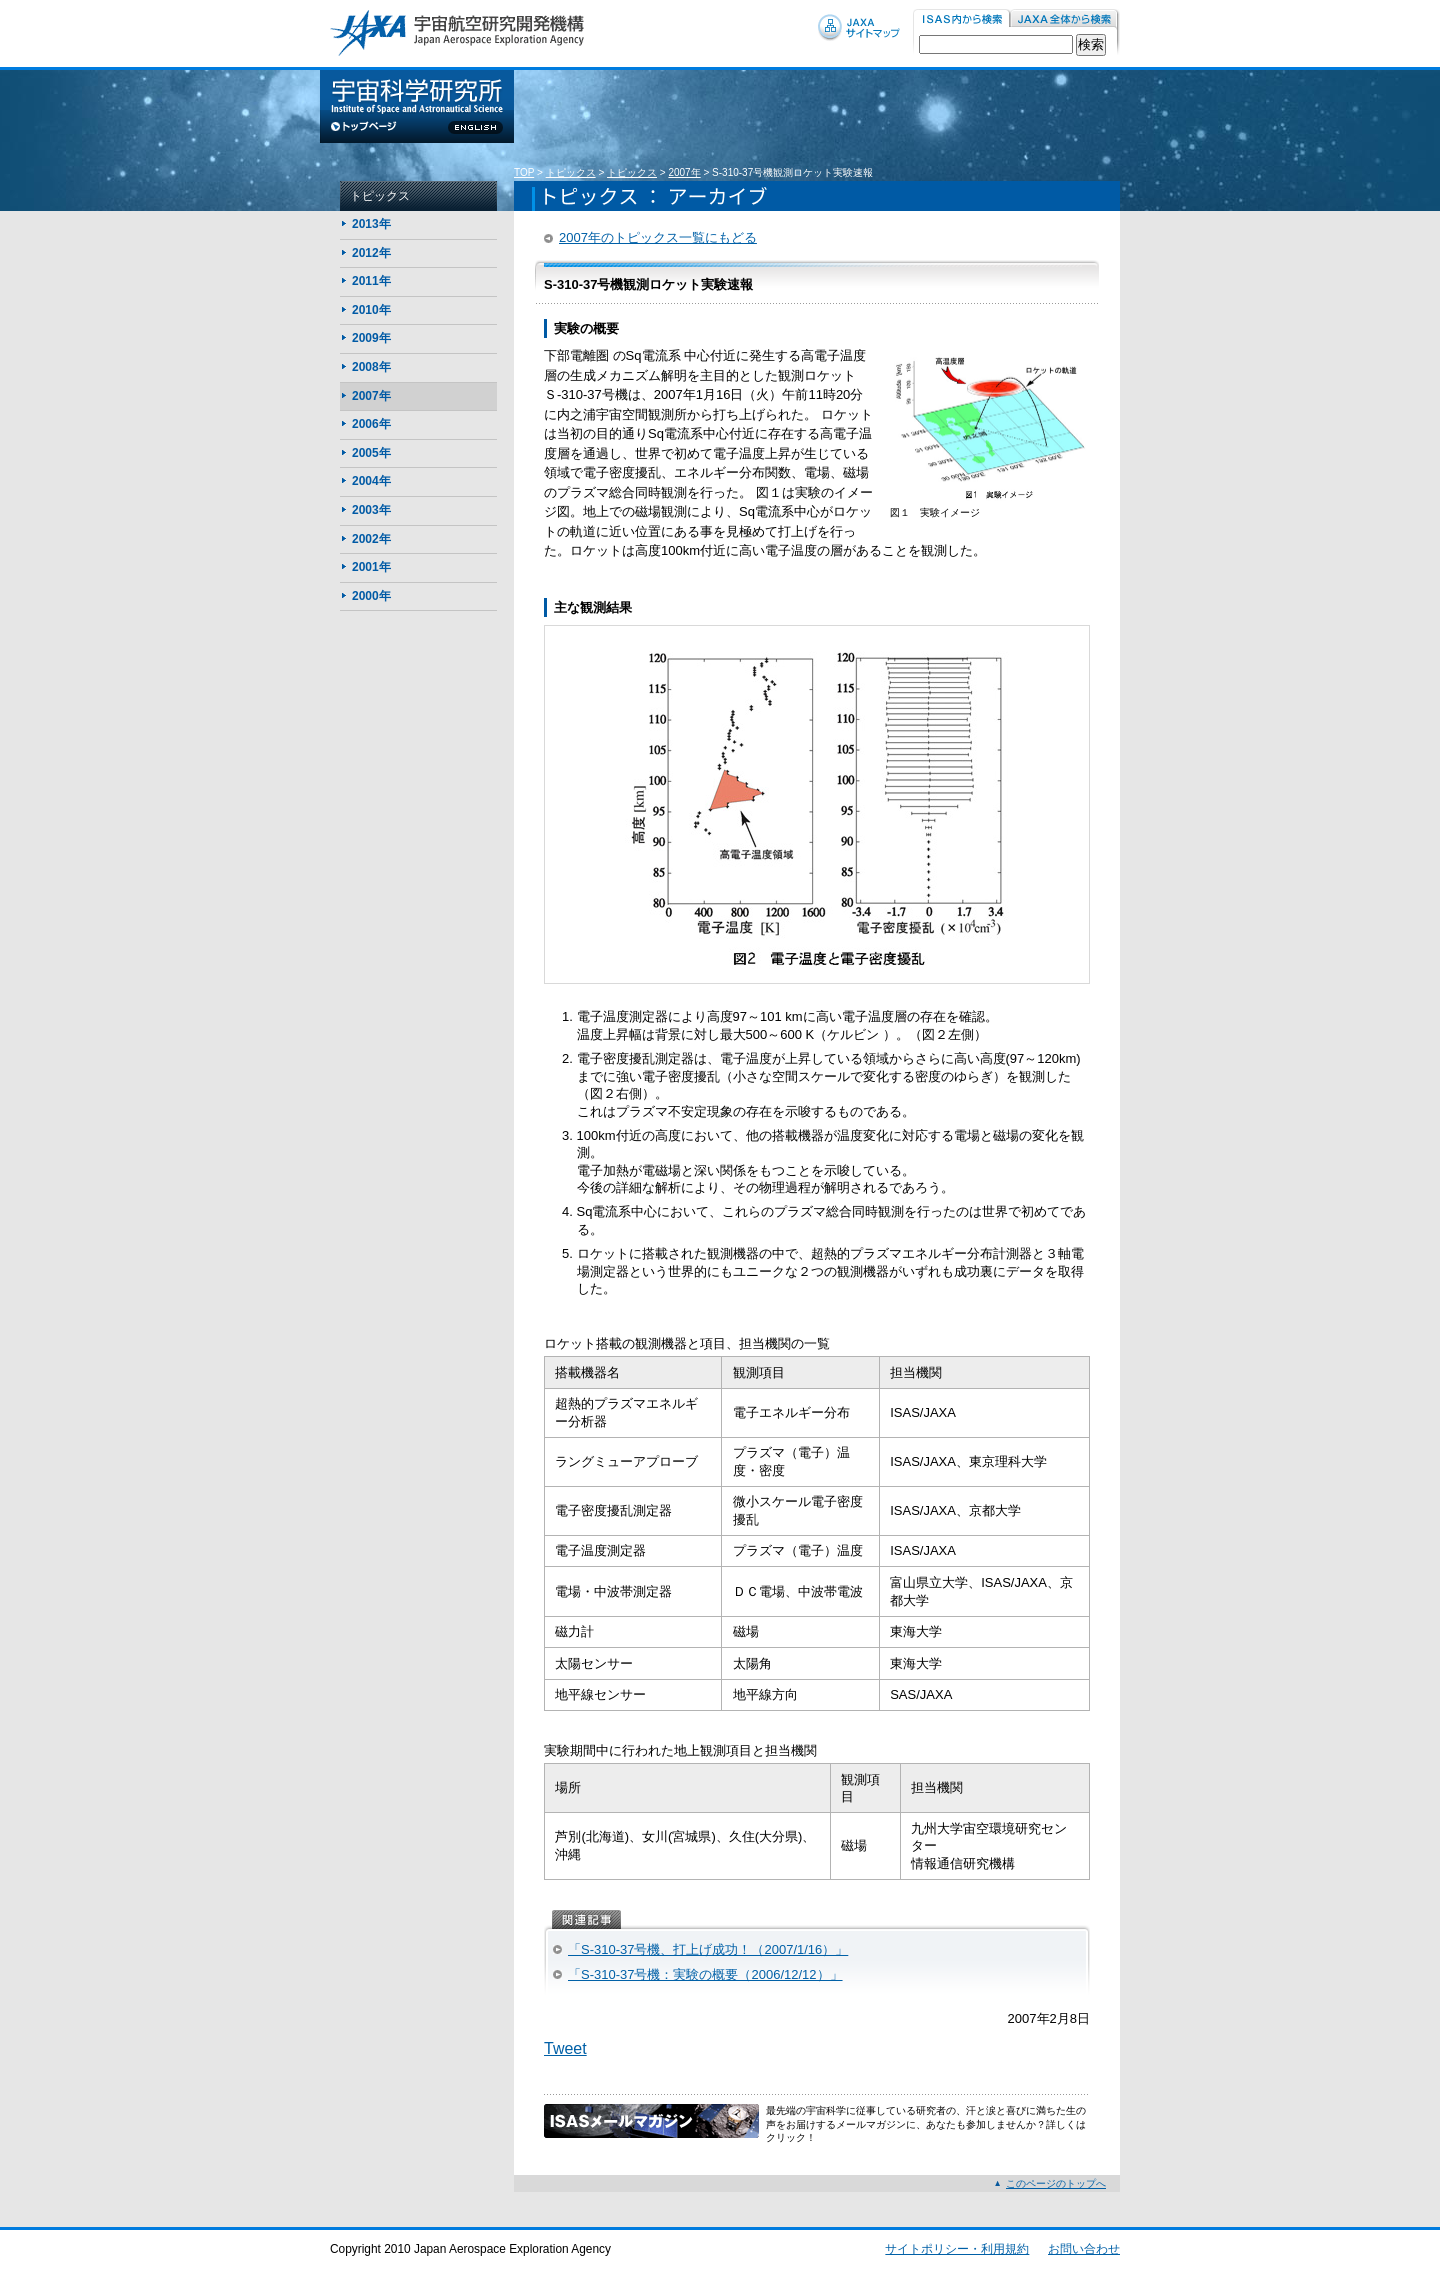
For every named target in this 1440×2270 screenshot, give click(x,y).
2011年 (371, 281)
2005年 (371, 453)
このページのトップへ (1056, 2183)
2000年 (371, 596)
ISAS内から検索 (961, 19)
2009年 (371, 338)
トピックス (571, 172)
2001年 (371, 567)
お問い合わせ (1084, 2249)
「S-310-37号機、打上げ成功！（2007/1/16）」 (708, 1949)
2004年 (371, 481)
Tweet (565, 2048)
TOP (524, 172)
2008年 (371, 367)
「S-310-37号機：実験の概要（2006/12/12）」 (705, 1974)
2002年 (371, 539)
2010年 (371, 310)
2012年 (371, 253)
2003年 (371, 510)
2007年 (684, 172)
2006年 (371, 424)
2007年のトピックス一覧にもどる (658, 237)
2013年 (371, 224)
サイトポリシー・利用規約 (957, 2249)
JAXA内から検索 (1065, 19)
